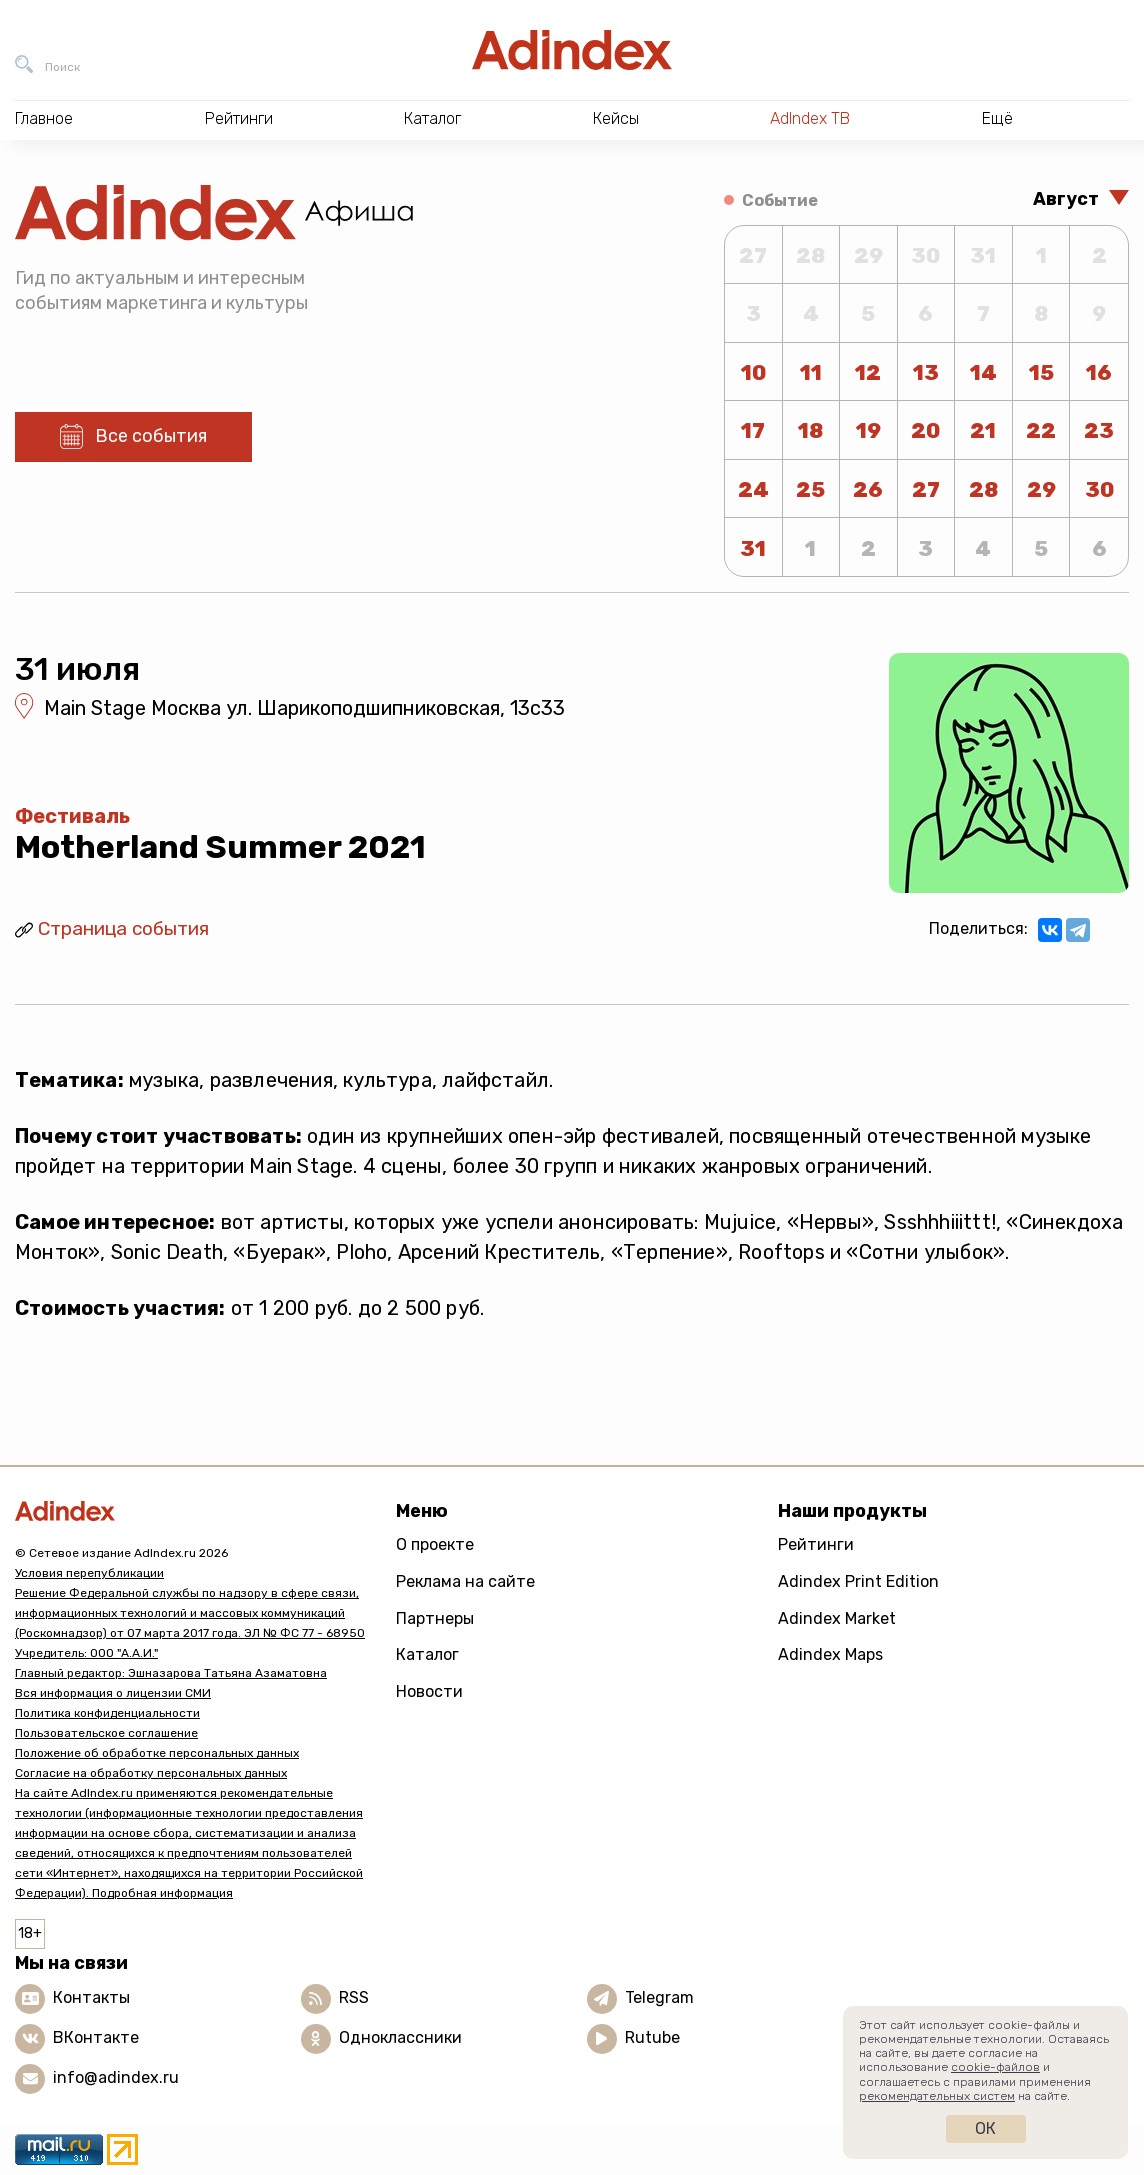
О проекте (435, 1544)
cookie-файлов (995, 2067)
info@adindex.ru (116, 2077)
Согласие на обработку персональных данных (151, 1773)
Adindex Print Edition (858, 1581)
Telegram (659, 1997)
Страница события (123, 928)
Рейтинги (816, 1544)
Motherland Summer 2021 (220, 847)
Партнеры (435, 1618)
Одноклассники (400, 2037)
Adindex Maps (830, 1654)
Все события (151, 436)
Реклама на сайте (465, 1581)
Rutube (652, 2037)
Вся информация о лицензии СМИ (113, 1693)
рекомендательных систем (937, 2096)
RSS (354, 1997)
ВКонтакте (96, 2037)
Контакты (91, 1997)
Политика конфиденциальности (107, 1713)
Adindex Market (837, 1618)
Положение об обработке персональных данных (157, 1753)
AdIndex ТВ (810, 118)
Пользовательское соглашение (106, 1733)
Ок (985, 2128)
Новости (429, 1691)
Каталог (427, 1654)
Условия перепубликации (89, 1573)
